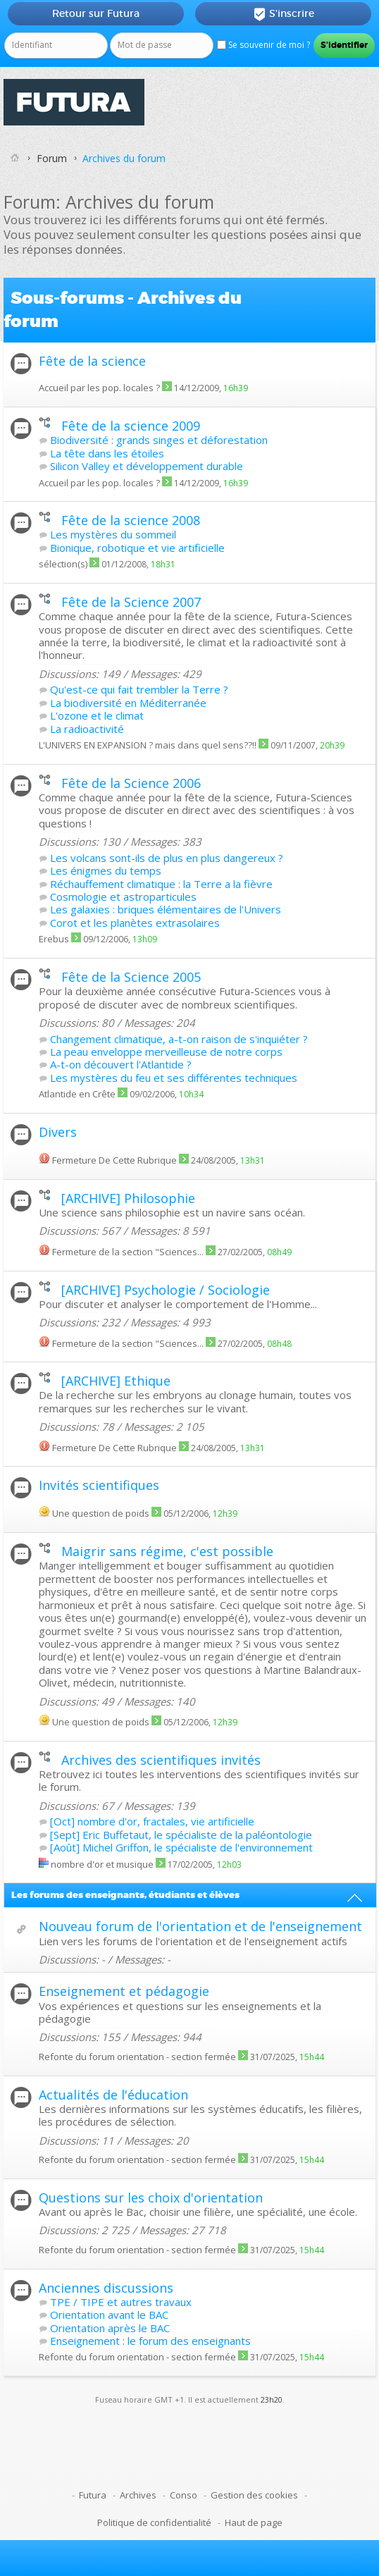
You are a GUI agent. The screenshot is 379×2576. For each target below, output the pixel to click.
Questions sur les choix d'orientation (151, 2197)
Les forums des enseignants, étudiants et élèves (125, 1895)
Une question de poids (100, 1513)
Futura (92, 2495)
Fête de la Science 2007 (131, 601)
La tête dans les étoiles (107, 453)
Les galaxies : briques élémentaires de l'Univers (165, 909)
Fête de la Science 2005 (131, 976)
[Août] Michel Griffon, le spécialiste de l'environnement (181, 1847)
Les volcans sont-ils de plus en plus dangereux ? (166, 858)
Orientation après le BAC (110, 2328)
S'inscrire (283, 14)
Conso (183, 2495)
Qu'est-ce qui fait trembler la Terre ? (139, 689)
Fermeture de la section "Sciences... (128, 1251)
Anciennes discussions (106, 2287)
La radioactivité (87, 729)
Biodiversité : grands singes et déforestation (159, 440)
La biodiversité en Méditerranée (128, 703)
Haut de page (253, 2522)
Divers (58, 1131)
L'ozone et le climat (97, 715)
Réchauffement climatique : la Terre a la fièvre (161, 884)
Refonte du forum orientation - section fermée (137, 2056)
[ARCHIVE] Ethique (115, 1380)
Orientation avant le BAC (109, 2314)
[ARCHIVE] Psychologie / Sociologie (165, 1289)
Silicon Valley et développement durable (146, 466)
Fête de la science (92, 360)
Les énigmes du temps (105, 870)
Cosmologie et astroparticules (123, 896)
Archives (138, 2495)
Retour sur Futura (95, 13)
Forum (52, 158)
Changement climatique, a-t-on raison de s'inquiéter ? (179, 1039)
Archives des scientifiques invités (161, 1759)
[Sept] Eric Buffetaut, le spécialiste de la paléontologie (181, 1835)
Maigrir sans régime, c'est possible (167, 1551)
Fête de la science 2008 (130, 520)
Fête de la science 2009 (130, 425)
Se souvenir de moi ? (263, 45)
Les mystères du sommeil (113, 534)
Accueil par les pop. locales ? (99, 387)
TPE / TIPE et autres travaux (121, 2302)
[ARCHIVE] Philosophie (128, 1198)
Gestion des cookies (254, 2495)
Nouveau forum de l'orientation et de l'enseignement (200, 1926)
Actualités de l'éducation (113, 2094)
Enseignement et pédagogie (124, 1991)
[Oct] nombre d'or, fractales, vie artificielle (152, 1821)
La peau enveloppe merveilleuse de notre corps (166, 1051)
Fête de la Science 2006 (131, 783)
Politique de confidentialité (154, 2522)
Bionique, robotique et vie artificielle (137, 548)
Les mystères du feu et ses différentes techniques (173, 1078)
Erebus (54, 938)
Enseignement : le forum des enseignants (150, 2341)
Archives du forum (124, 158)
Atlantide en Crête (77, 1093)
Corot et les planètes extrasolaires (135, 923)
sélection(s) (63, 563)
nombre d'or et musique (102, 1864)
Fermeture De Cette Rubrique (114, 1160)
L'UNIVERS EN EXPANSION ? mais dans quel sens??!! (147, 745)
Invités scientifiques (99, 1485)
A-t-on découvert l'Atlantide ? (121, 1064)
